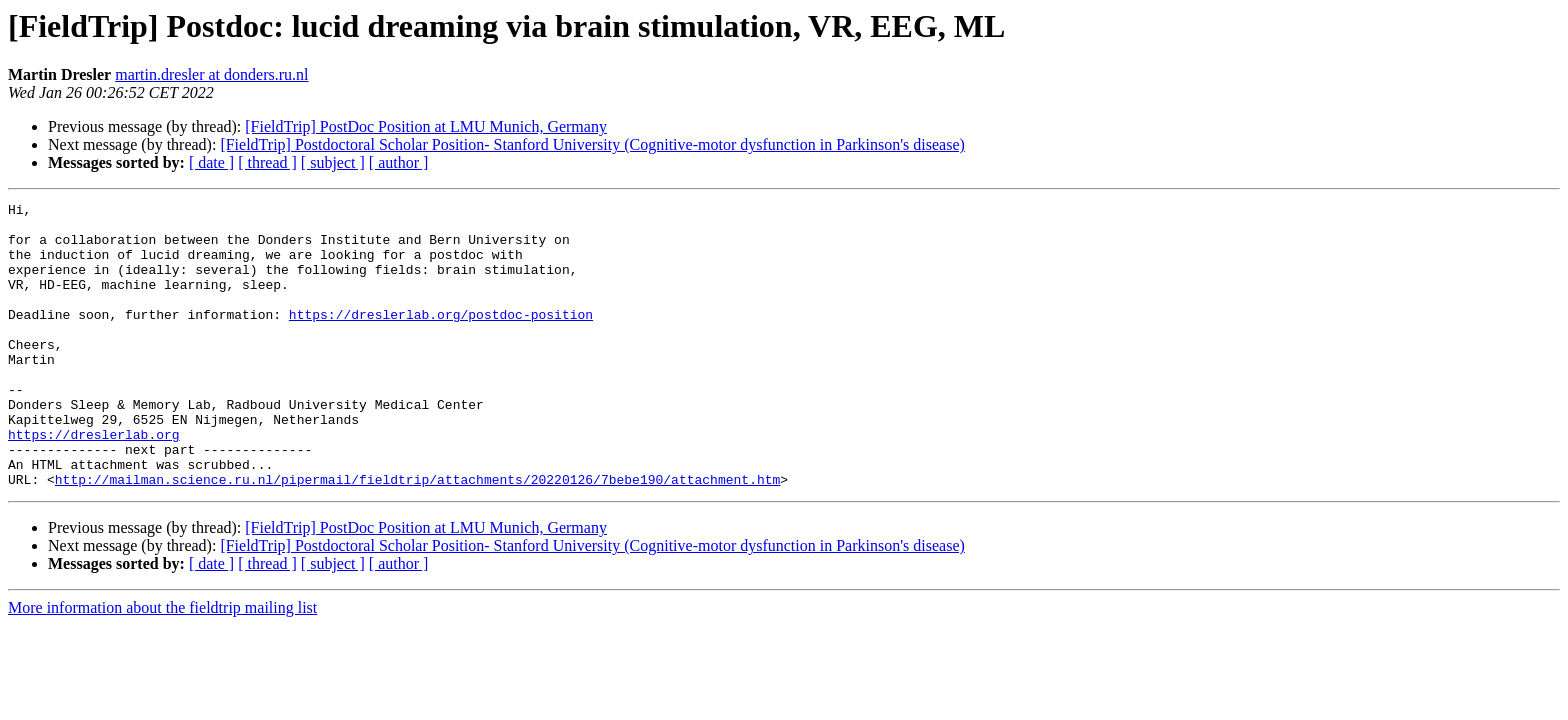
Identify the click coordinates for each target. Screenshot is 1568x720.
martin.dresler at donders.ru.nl (211, 74)
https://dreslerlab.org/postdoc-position (441, 338)
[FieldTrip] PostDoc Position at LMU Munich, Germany (426, 126)
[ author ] (399, 162)
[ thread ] (267, 162)
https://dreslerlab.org (94, 482)
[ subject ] (333, 162)
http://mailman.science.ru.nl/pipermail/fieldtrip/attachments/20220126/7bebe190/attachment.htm (417, 536)
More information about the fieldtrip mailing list (162, 664)
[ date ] (211, 162)
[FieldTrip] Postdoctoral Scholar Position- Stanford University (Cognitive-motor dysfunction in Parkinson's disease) (592, 144)
